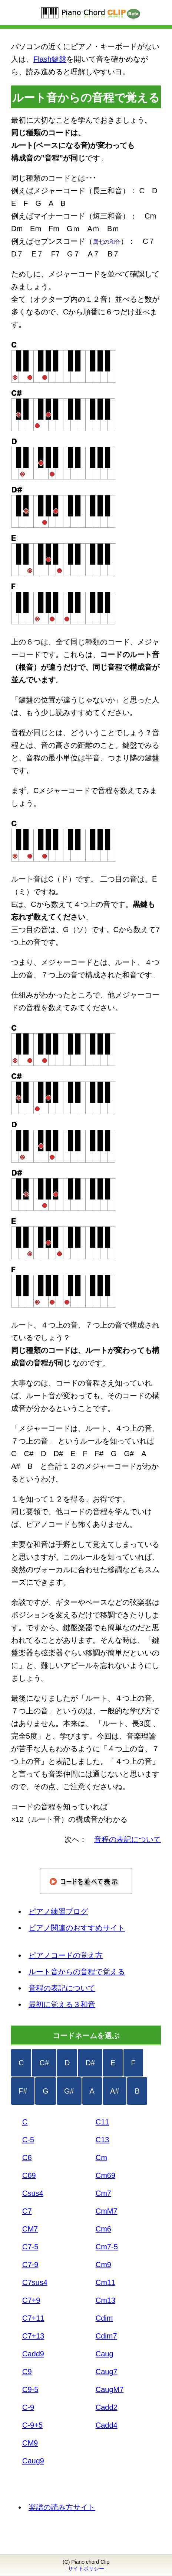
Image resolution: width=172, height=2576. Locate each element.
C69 (29, 2175)
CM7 (30, 2229)
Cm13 (105, 2300)
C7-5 (30, 2247)
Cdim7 (106, 2336)
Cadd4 (107, 2425)
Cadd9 (33, 2354)
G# (69, 2091)
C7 (27, 2211)
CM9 (30, 2443)
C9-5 (30, 2389)
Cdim (104, 2318)
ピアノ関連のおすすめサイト (77, 1928)
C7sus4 (34, 2282)
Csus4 (32, 2193)
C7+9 (31, 2300)
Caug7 (107, 2371)
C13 (102, 2140)
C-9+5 (32, 2425)
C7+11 (33, 2318)
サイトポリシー (86, 2569)
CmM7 (107, 2211)
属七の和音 (106, 242)
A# (114, 2091)
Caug (104, 2354)
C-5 (28, 2140)
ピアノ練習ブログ (58, 1911)
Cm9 (103, 2264)
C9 (27, 2371)
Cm (101, 2157)
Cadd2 (107, 2407)
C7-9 (30, 2264)
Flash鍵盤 (49, 59)
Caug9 (33, 2461)
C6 (27, 2157)
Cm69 (105, 2175)
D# (90, 2063)
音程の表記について (62, 1988)
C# (44, 2063)
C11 (102, 2122)
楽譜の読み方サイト (62, 2507)
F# (23, 2091)
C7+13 (33, 2336)
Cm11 (105, 2282)
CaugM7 (110, 2389)
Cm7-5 (107, 2247)
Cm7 (103, 2193)
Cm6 (103, 2229)
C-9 (28, 2407)
